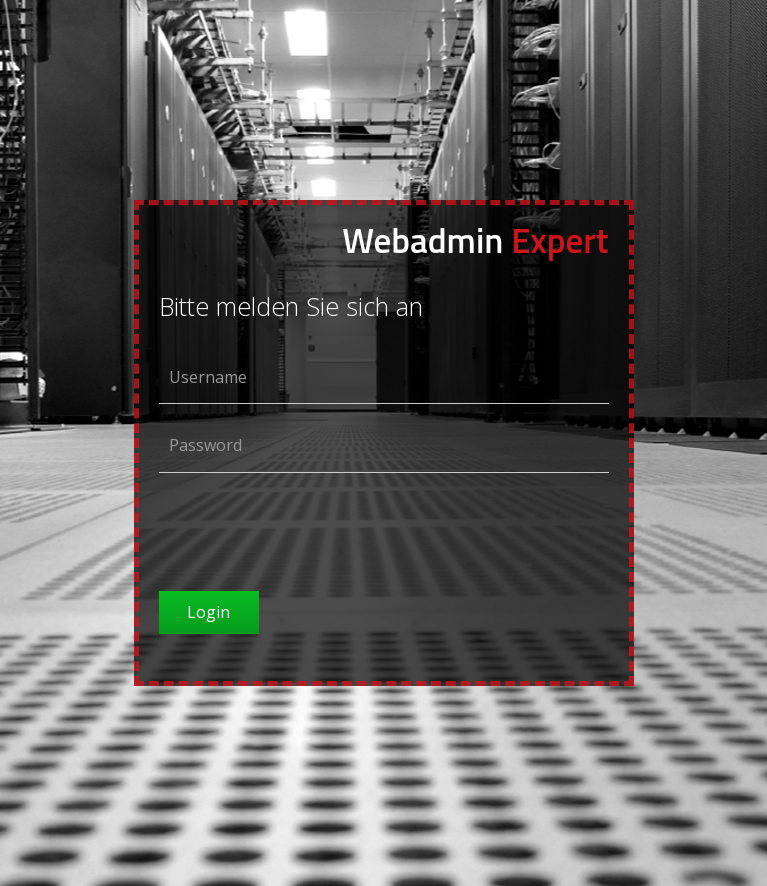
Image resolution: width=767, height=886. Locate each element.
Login (208, 612)
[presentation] (311, 527)
